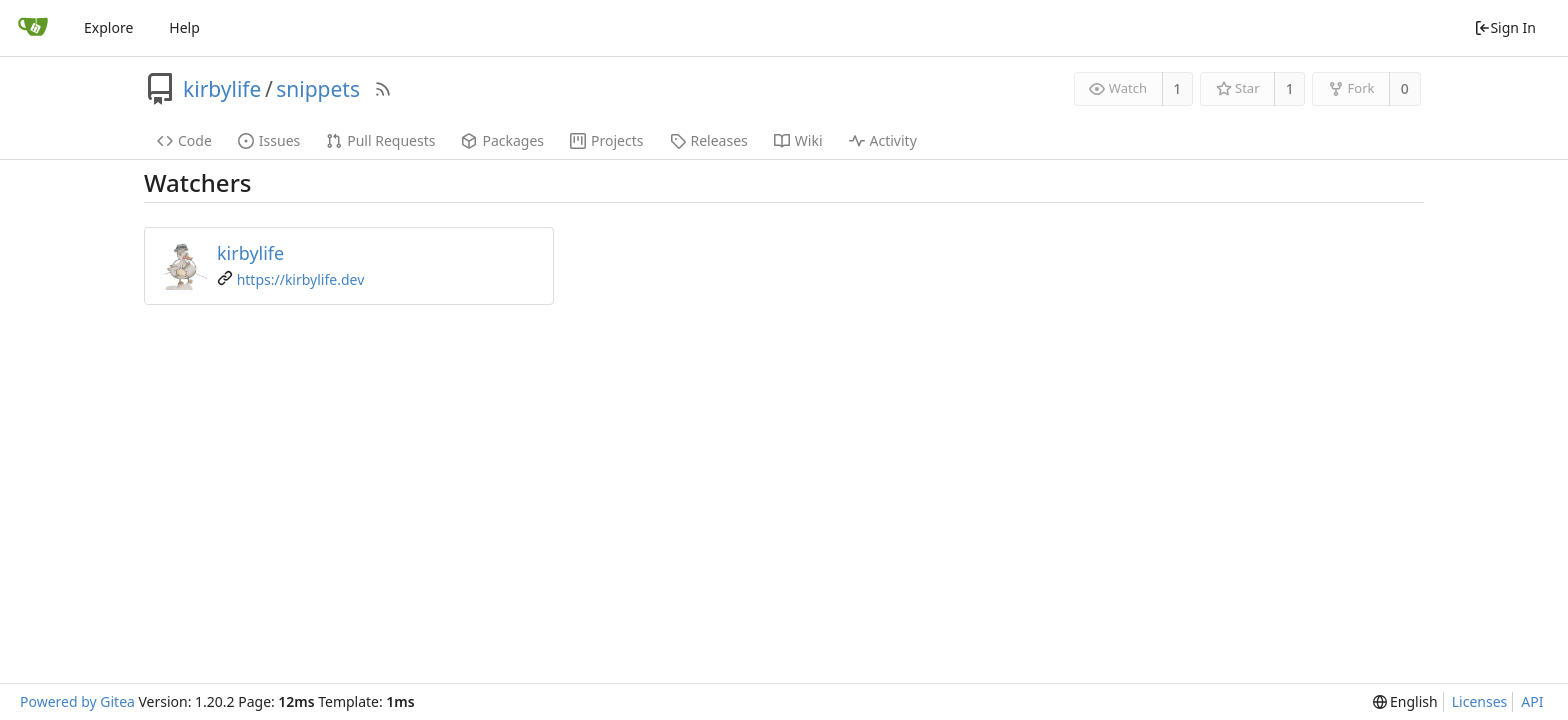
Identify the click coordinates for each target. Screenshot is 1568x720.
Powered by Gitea (77, 701)
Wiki (798, 140)
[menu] (1405, 702)
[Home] (33, 28)
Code (184, 140)
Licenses (1480, 701)
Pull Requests (380, 140)
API (1532, 701)
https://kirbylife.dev (301, 279)
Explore (108, 27)
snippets (318, 89)
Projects (606, 140)
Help (184, 27)
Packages (502, 140)
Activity (883, 140)
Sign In (1505, 27)
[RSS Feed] (383, 89)
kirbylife (222, 89)
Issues (269, 140)
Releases (709, 140)
